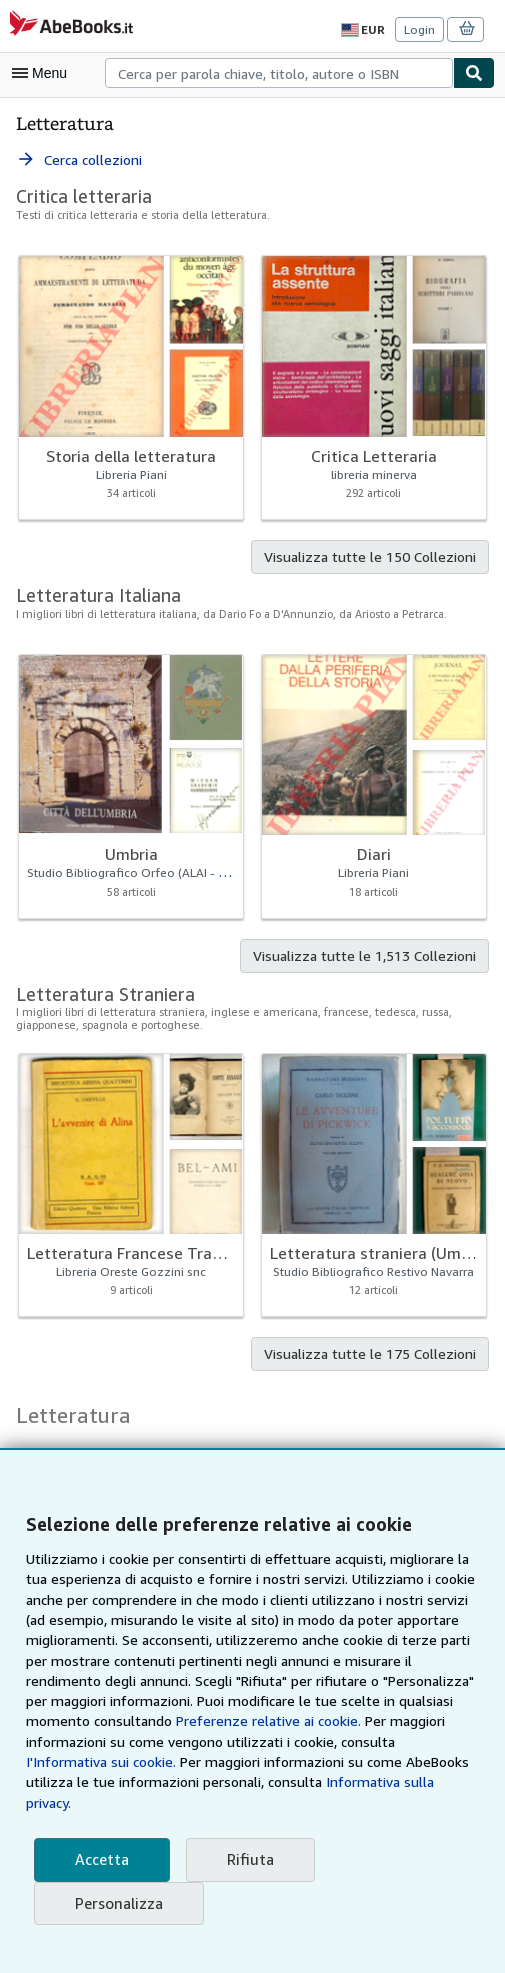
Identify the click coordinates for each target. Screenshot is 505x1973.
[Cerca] (474, 73)
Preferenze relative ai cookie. (195, 1742)
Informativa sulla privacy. (223, 1803)
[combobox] (279, 73)
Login (420, 30)
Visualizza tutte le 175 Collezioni (375, 1355)
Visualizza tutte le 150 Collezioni (375, 558)
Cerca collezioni (79, 160)
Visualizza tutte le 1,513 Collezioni (370, 957)
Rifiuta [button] (244, 1859)
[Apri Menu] (44, 73)
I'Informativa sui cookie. (360, 1762)
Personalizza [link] (118, 1903)
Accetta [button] (100, 1859)
